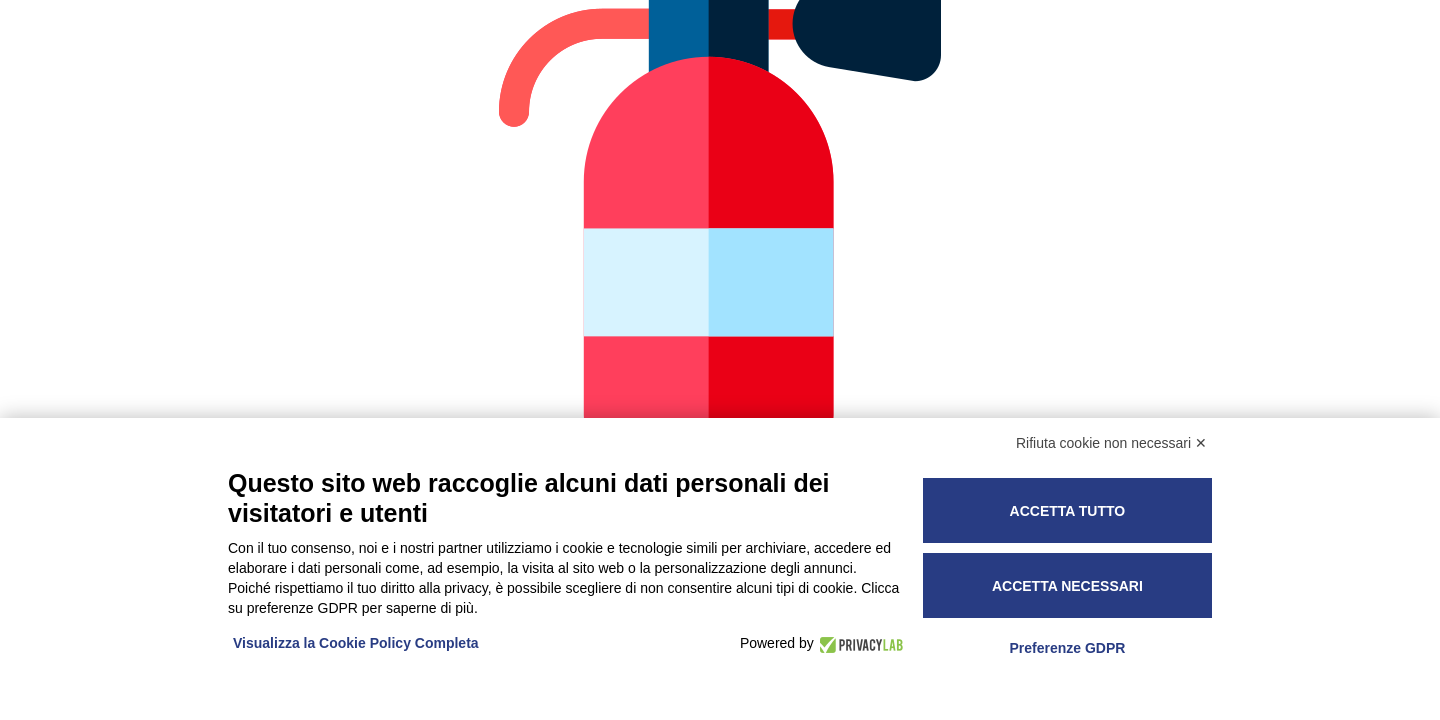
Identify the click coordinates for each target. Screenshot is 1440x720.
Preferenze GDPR (1067, 648)
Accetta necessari (1067, 586)
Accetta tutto (1068, 511)
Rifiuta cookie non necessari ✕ (1111, 443)
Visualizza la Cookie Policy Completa (356, 643)
